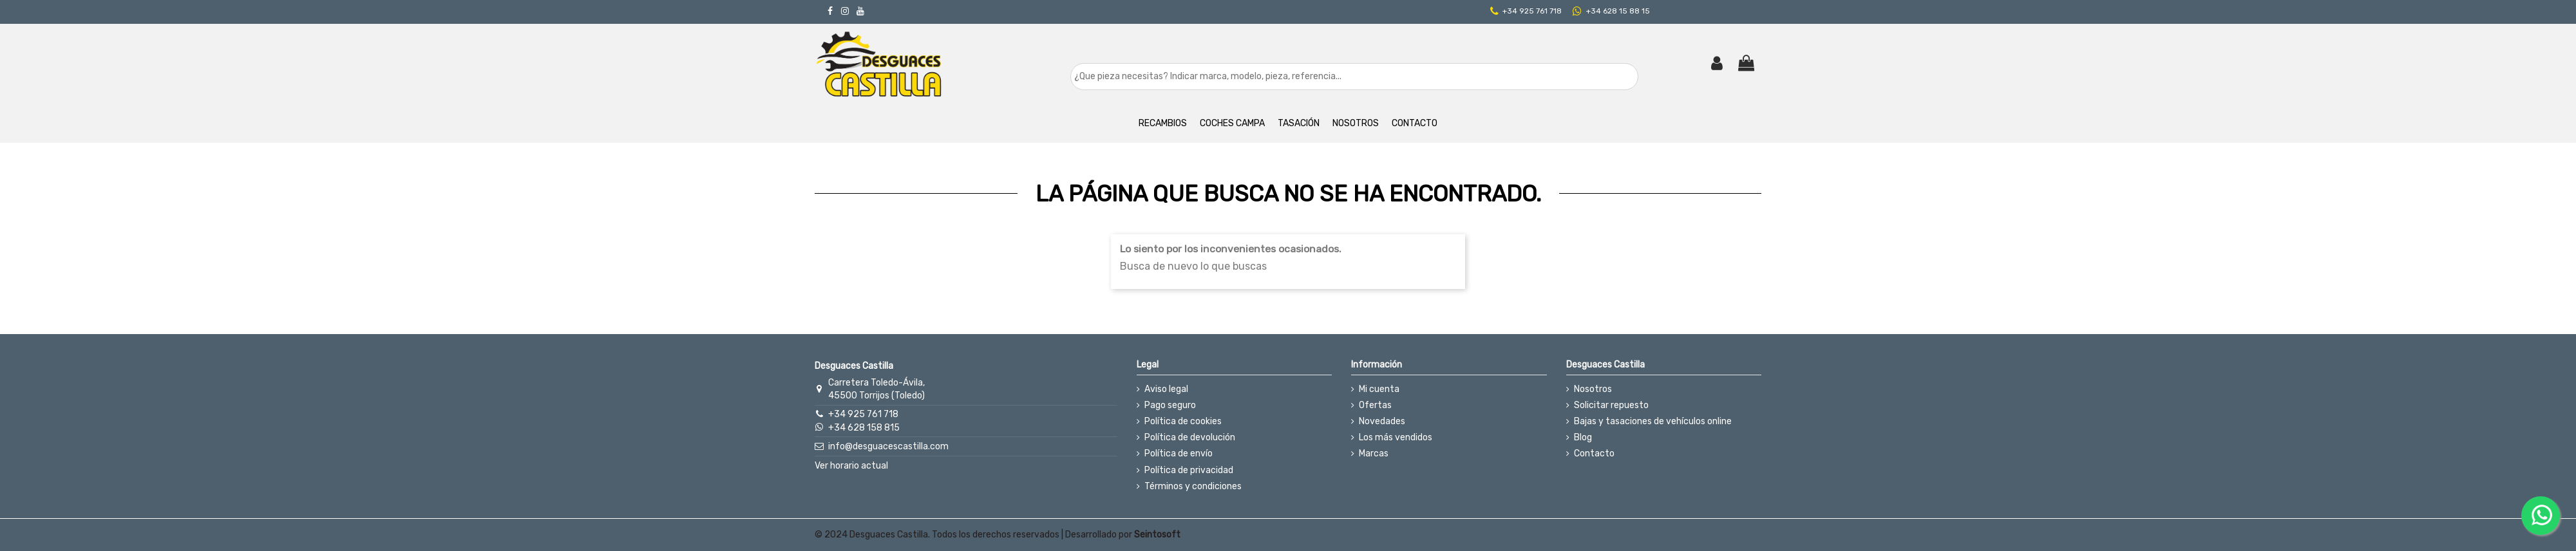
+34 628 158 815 (864, 427)
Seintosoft (1157, 534)
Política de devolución (1189, 437)
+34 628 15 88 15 (1618, 10)
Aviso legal (1166, 389)
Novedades (1382, 421)
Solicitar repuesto (1611, 405)
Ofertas (1375, 405)
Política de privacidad (1188, 470)
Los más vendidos (1395, 437)
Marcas (1373, 453)
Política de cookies (1183, 421)
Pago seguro (1170, 405)
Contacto (1594, 453)
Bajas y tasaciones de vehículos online (1653, 421)
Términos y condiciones (1193, 486)
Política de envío (1178, 453)
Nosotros (1593, 389)
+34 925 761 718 (1532, 10)
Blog (1583, 437)
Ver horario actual (851, 465)
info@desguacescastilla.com (888, 446)
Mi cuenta (1379, 389)
